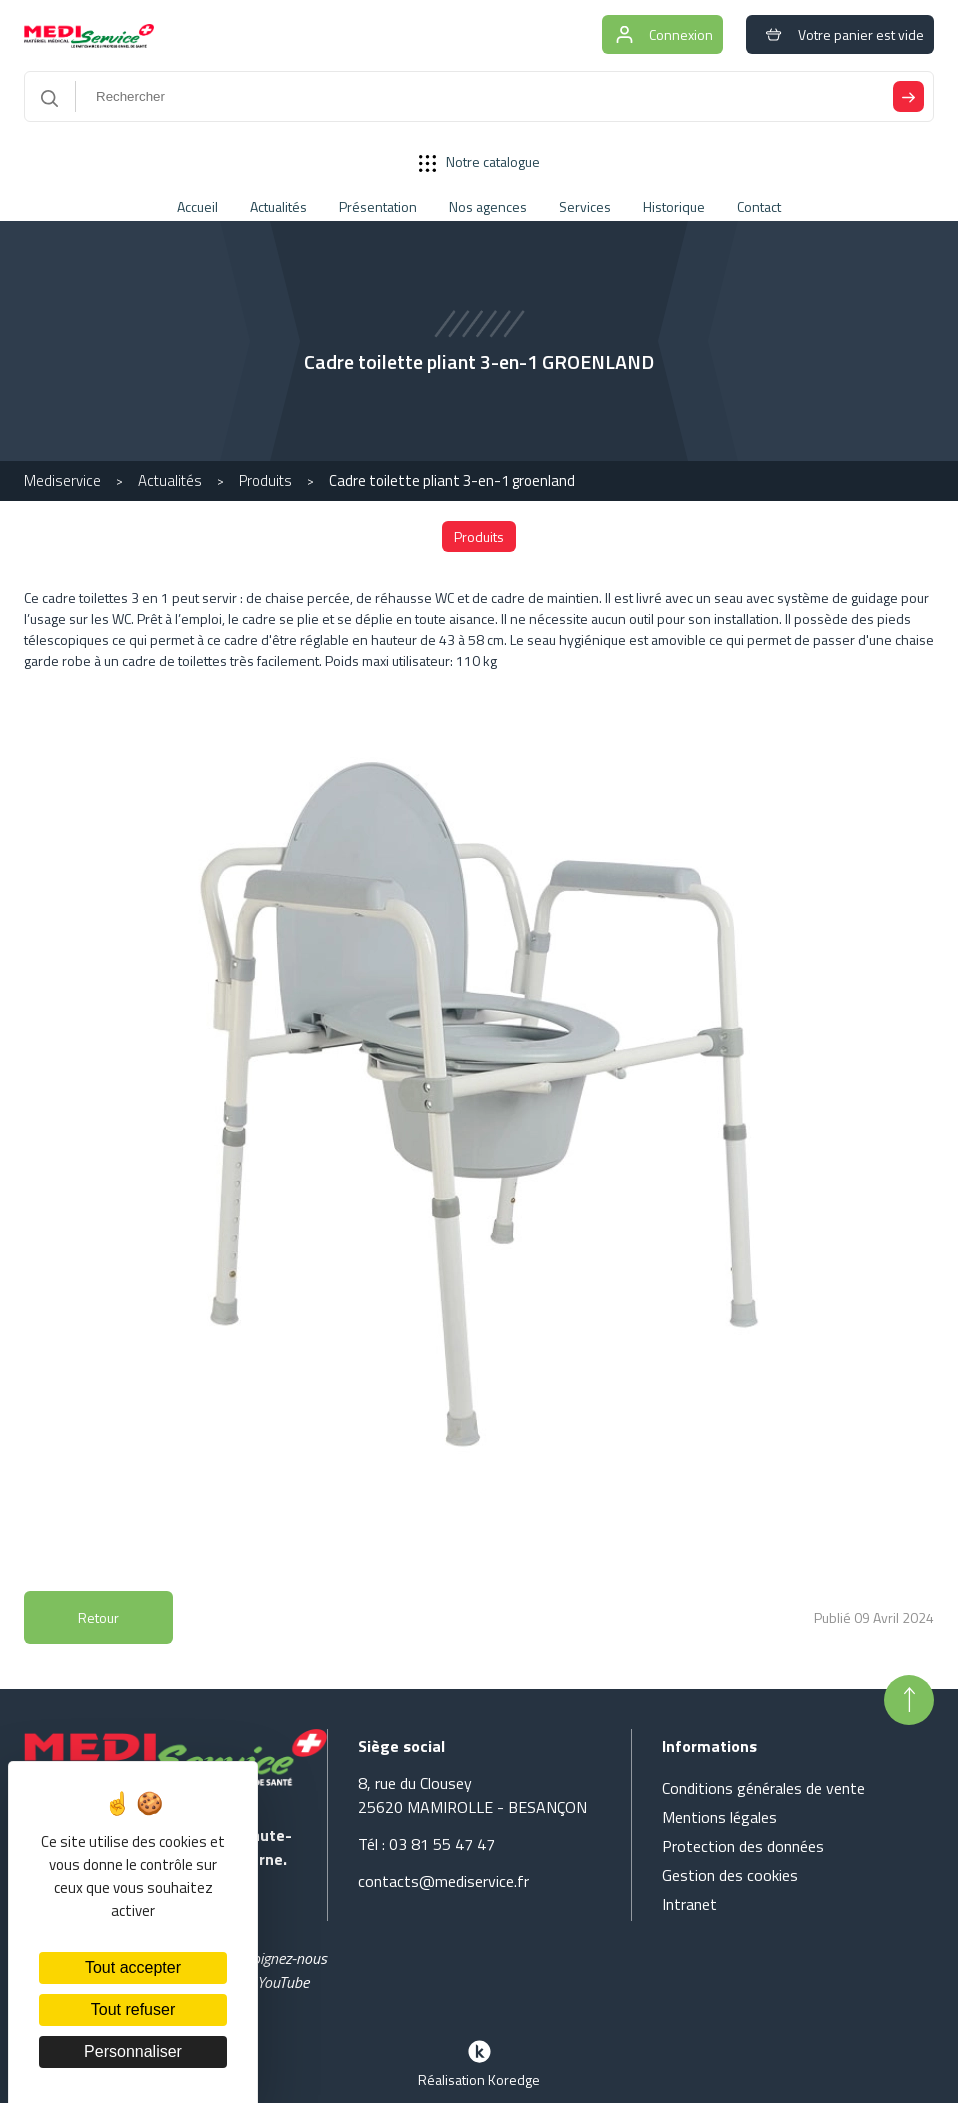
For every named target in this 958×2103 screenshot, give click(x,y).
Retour (98, 1617)
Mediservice (62, 480)
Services (585, 206)
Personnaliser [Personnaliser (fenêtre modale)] (133, 2051)
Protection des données (743, 1846)
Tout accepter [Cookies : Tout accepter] (133, 1967)
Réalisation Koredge (479, 2062)
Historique (674, 206)
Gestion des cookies (730, 1875)
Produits (265, 480)
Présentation (378, 206)
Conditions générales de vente (763, 1788)
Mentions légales (719, 1817)
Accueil (197, 206)
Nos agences (488, 206)
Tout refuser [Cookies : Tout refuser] (133, 2009)
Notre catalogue (479, 161)
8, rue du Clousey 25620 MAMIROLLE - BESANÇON (472, 1795)
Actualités (278, 206)
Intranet (689, 1904)
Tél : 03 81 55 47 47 (426, 1844)
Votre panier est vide (840, 34)
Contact (759, 206)
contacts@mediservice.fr (443, 1881)
